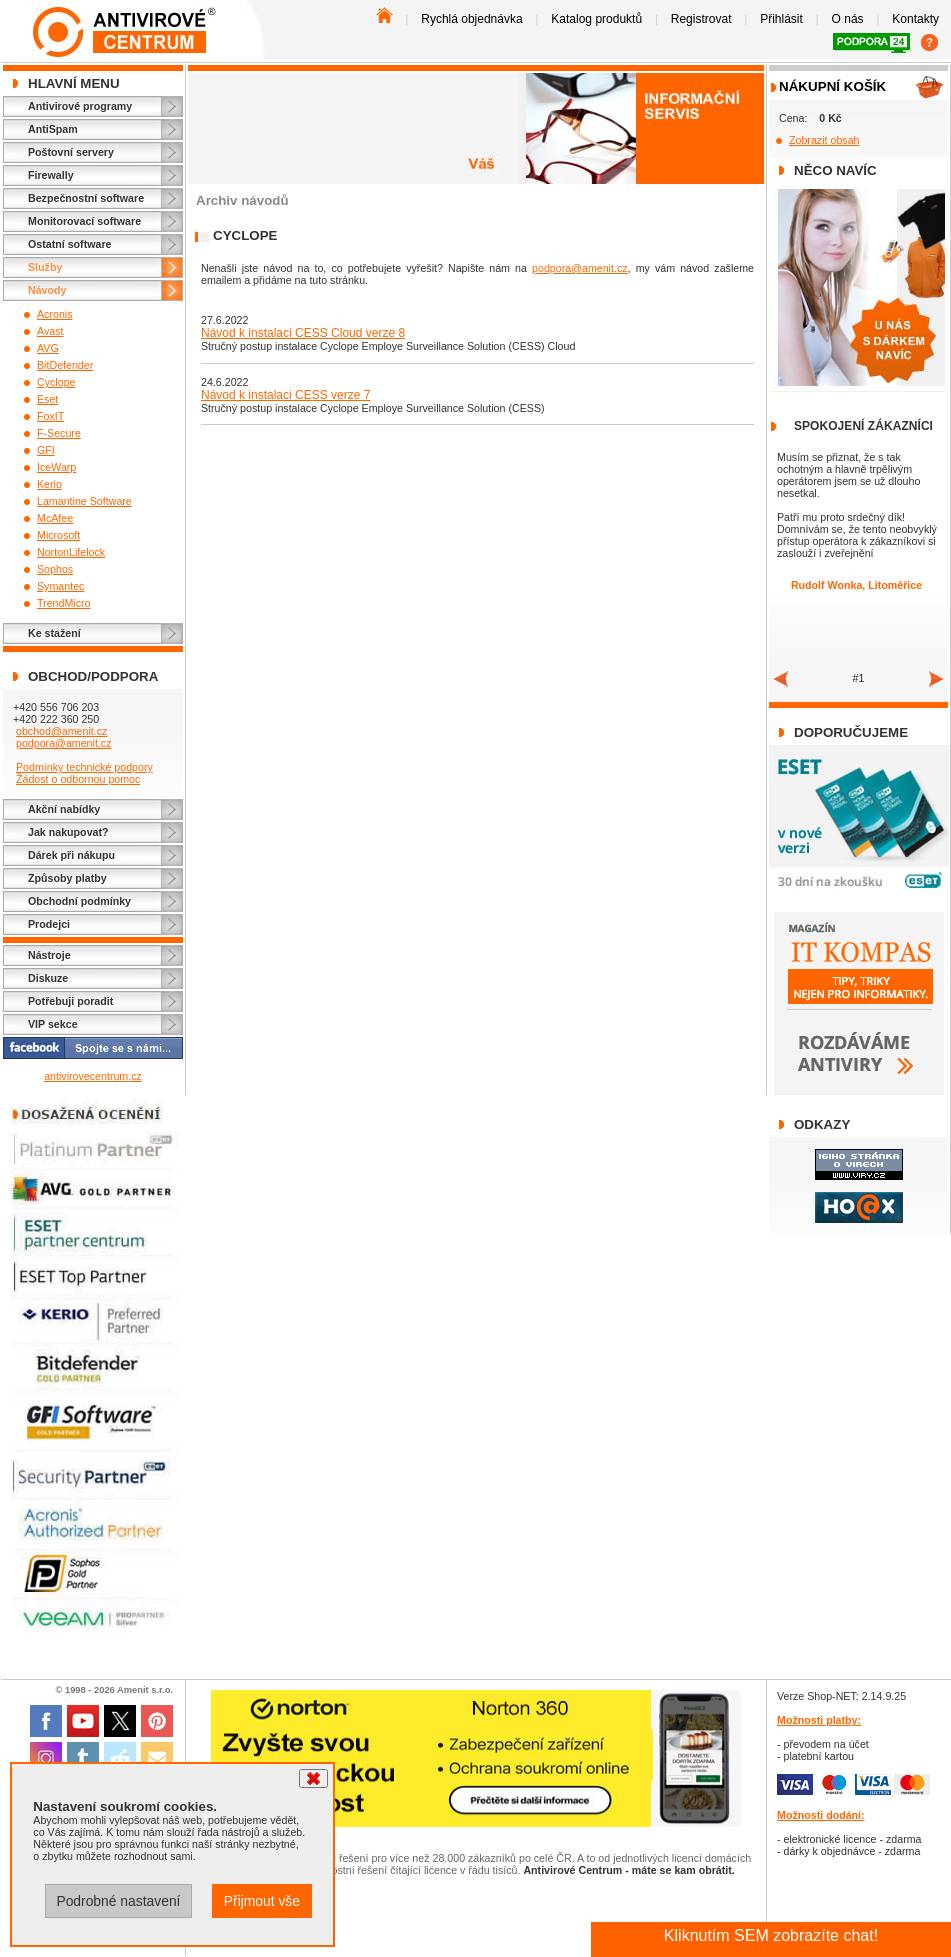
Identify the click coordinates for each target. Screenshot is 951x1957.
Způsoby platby (67, 878)
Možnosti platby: (819, 1720)
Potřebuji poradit (70, 1001)
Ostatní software (70, 244)
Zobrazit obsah (824, 140)
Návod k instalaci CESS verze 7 (285, 395)
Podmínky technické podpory (84, 767)
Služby (45, 267)
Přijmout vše (262, 1901)
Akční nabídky (64, 809)
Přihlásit (781, 19)
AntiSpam (53, 129)
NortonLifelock (71, 552)
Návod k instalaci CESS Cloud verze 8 (303, 333)
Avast (50, 331)
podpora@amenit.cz (64, 743)
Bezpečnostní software (86, 198)
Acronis (55, 314)
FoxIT (50, 416)
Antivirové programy (80, 106)
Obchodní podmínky (79, 901)
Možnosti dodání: (821, 1815)
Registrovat (701, 19)
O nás (848, 19)
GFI (46, 450)
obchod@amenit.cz (61, 731)
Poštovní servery (71, 152)
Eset (47, 399)
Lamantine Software (84, 501)
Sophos (55, 569)
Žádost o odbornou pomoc (78, 779)
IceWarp (56, 467)
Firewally (51, 175)
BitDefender (65, 365)
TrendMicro (64, 603)
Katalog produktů (596, 19)
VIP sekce (53, 1024)
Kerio (49, 484)
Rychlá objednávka (471, 19)
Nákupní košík (832, 86)
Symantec (60, 586)
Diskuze (48, 978)
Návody (47, 290)
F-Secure (59, 433)
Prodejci (49, 924)
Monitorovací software (84, 221)
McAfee (55, 518)
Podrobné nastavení (118, 1901)
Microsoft (58, 535)
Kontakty (915, 19)
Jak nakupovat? (68, 832)
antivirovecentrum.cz (93, 1076)
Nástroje (49, 955)
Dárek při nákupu (71, 855)
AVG (48, 348)
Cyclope (56, 382)
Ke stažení (54, 633)
